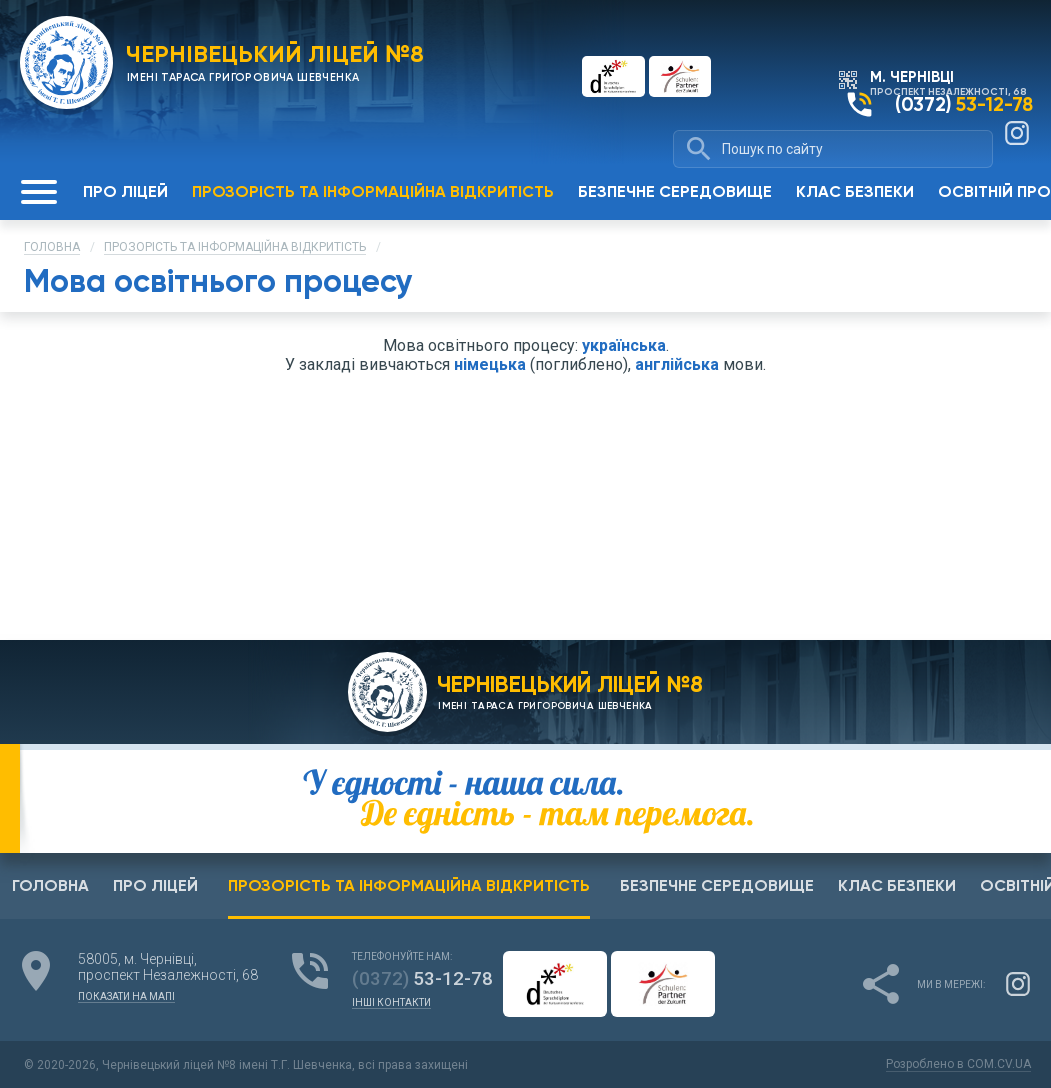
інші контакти (391, 1003)
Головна (52, 247)
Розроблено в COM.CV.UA (948, 1064)
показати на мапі (126, 996)
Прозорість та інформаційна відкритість (235, 247)
